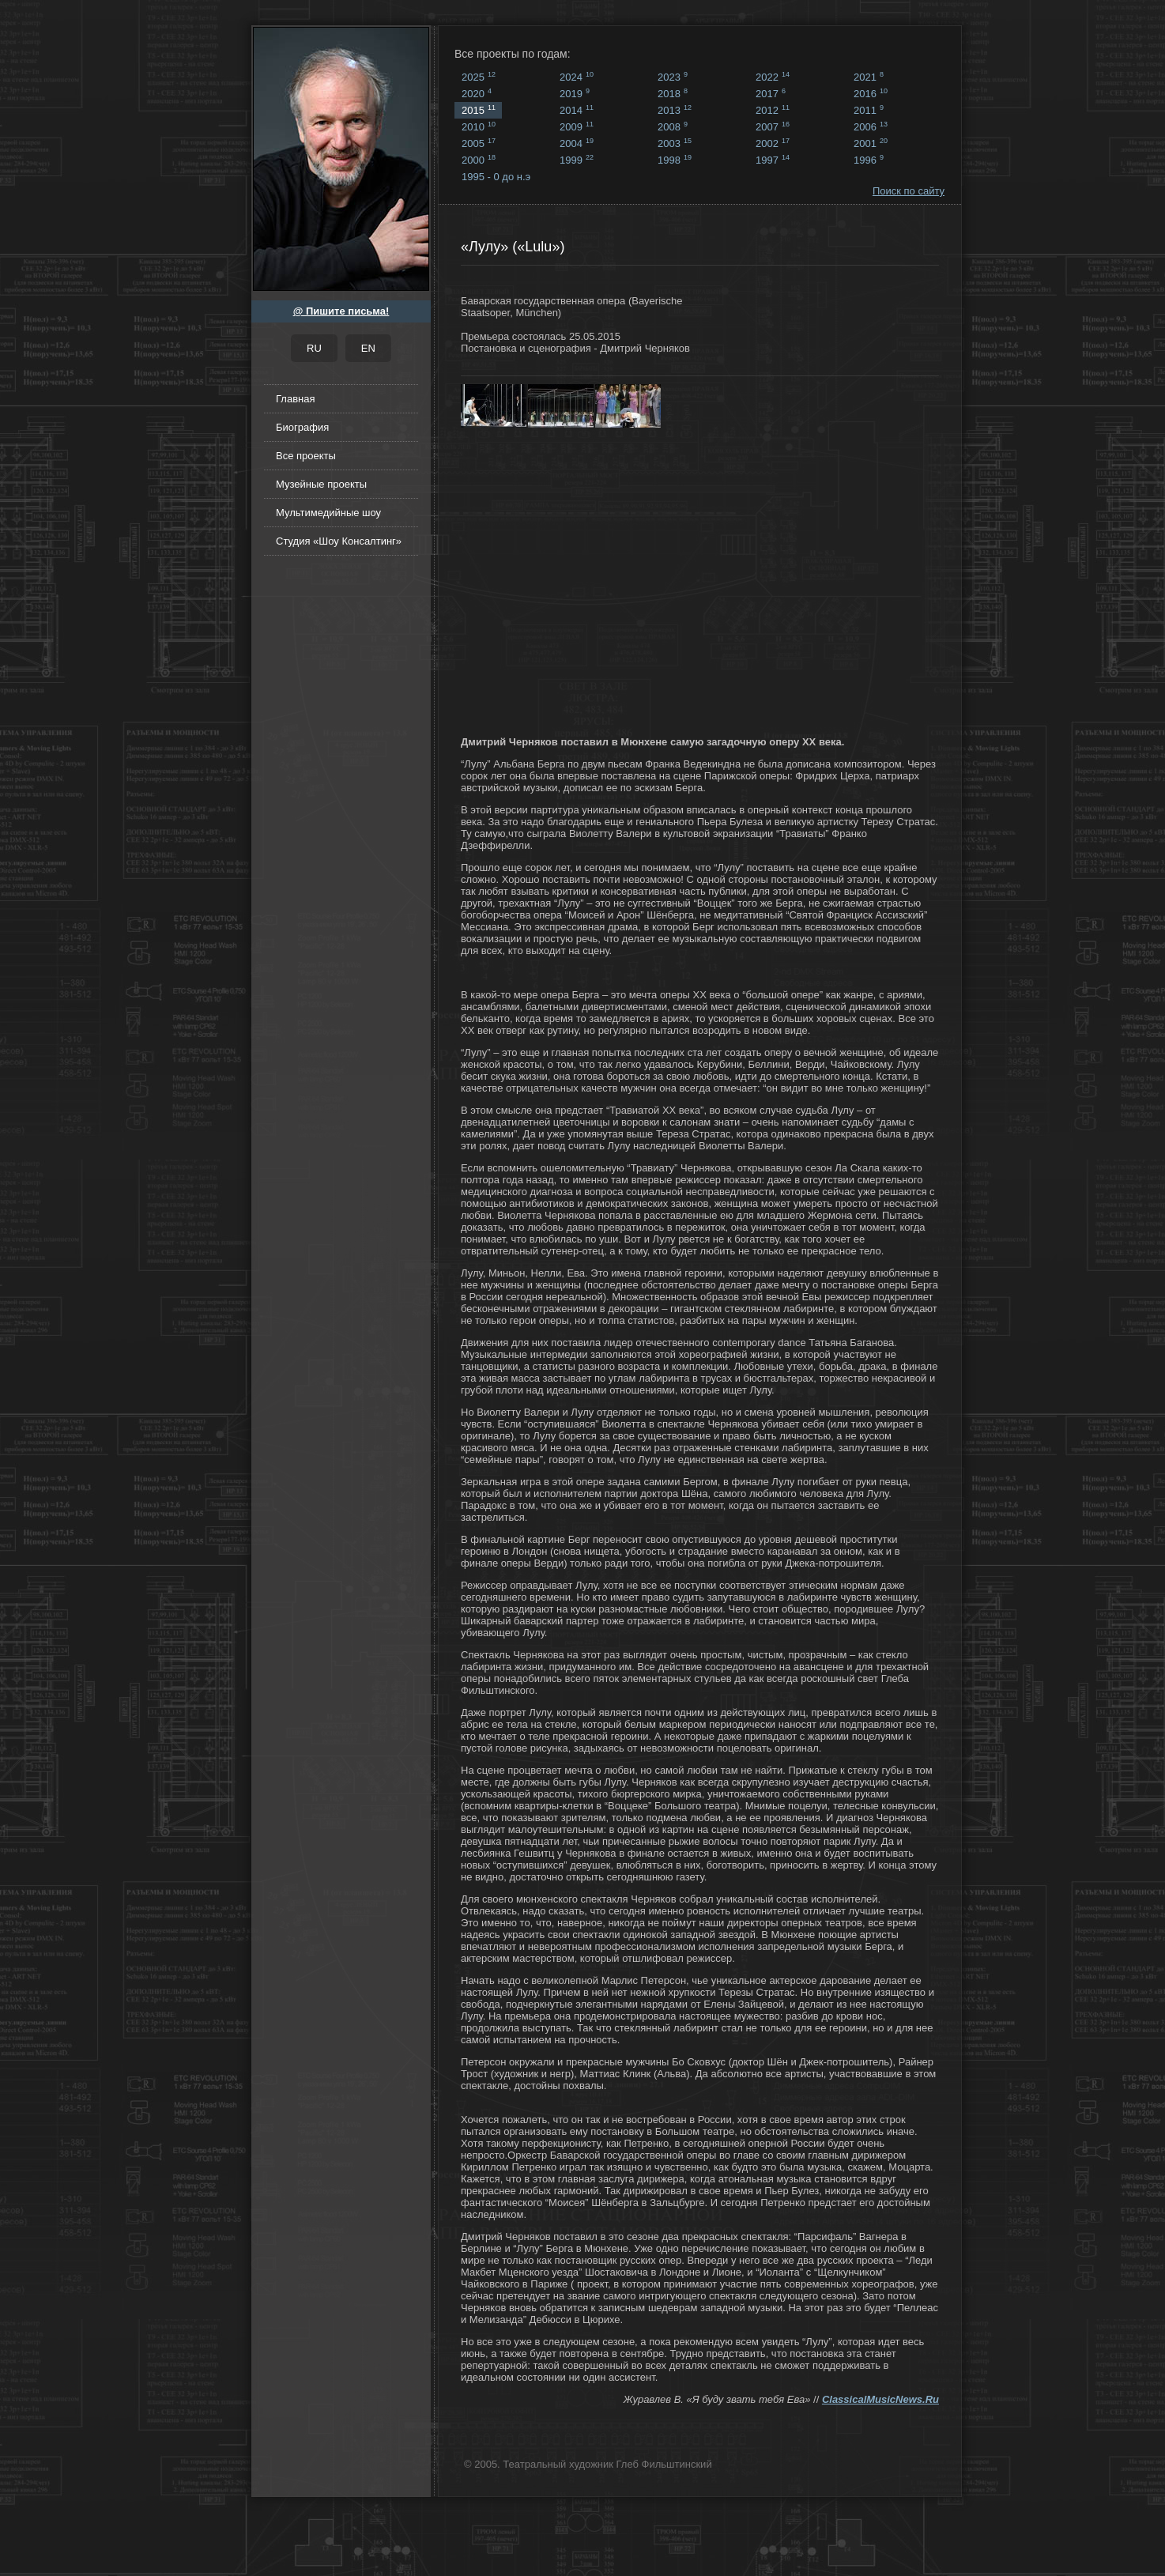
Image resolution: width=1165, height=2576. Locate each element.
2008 (673, 126)
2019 (575, 93)
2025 (479, 76)
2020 (477, 93)
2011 (869, 110)
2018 (673, 93)
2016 (871, 93)
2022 (773, 76)
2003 (675, 143)
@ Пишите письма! (341, 311)
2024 (577, 76)
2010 (479, 126)
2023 (673, 76)
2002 (773, 143)
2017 (771, 93)
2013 (675, 110)
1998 (675, 159)
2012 (773, 110)
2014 (577, 110)
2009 (577, 126)
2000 (479, 159)
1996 (869, 159)
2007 (773, 126)
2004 (577, 143)
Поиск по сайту (908, 191)
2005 (479, 143)
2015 (479, 110)
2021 (869, 76)
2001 (871, 143)
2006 (871, 126)
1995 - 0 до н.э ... (496, 178)
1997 (773, 159)
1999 (577, 159)
